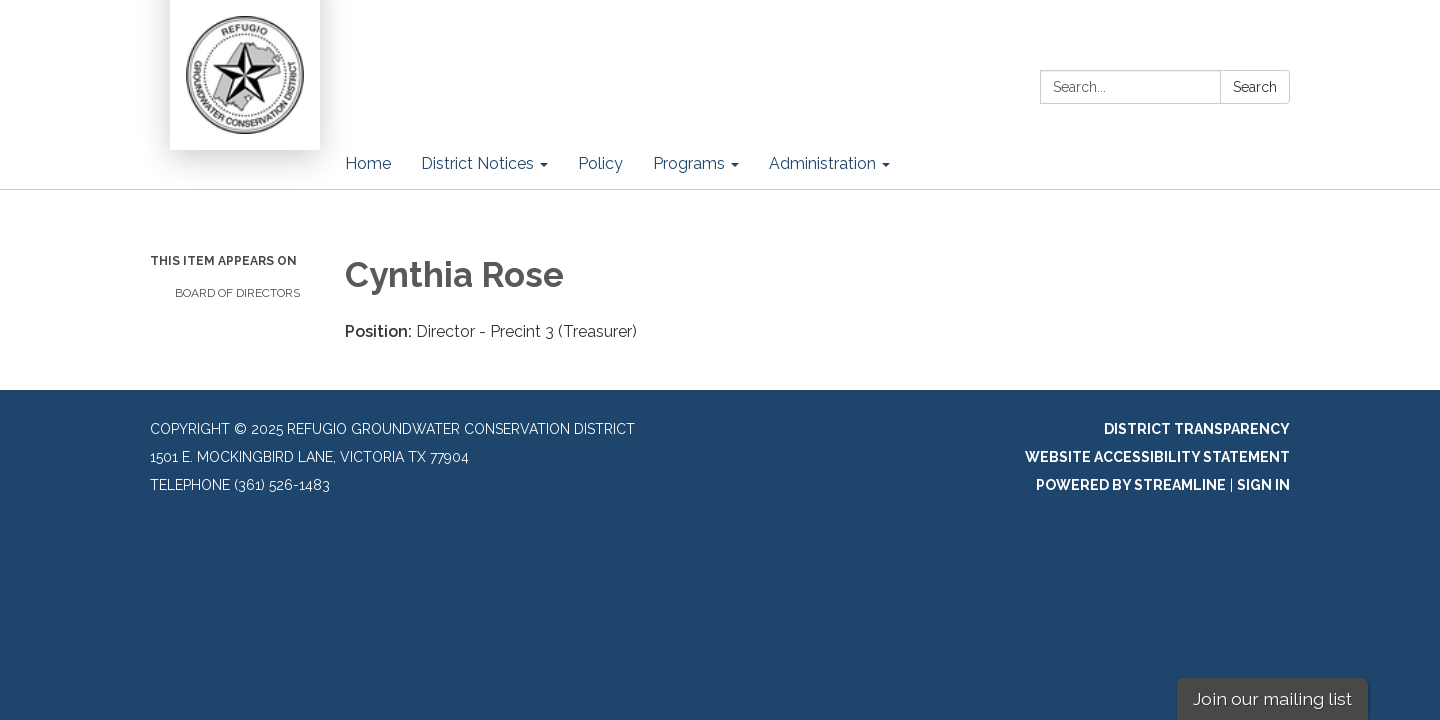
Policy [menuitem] (600, 163)
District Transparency (1197, 429)
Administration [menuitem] (822, 163)
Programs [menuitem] (689, 163)
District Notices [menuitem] (477, 163)
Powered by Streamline (1131, 485)
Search (1255, 87)
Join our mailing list (1272, 698)
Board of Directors (237, 293)
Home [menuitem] (368, 163)
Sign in (1263, 485)
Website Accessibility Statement (1157, 457)
